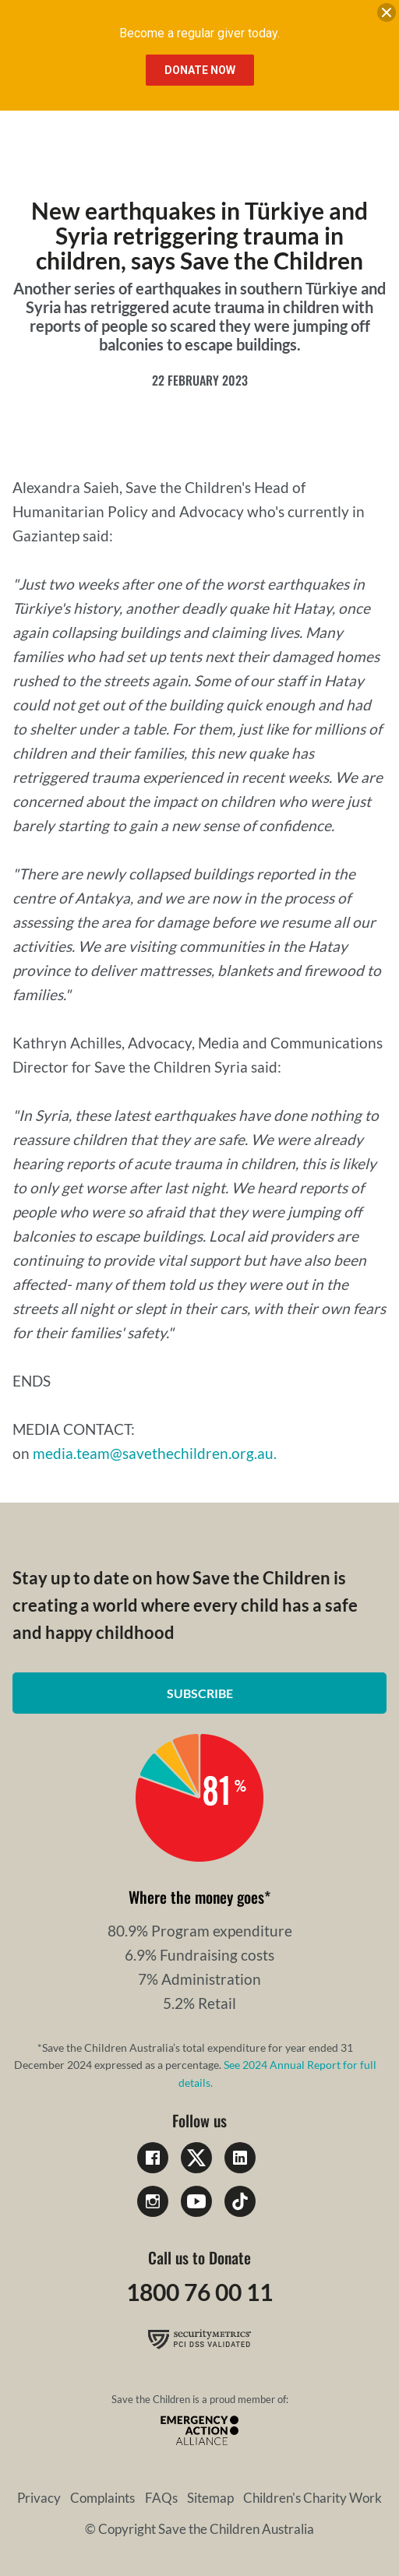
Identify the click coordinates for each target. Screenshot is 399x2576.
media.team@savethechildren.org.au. (155, 1453)
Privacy (39, 2498)
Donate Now (199, 70)
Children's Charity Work (312, 2498)
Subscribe (200, 1693)
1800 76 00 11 (199, 2292)
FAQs (161, 2498)
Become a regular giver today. (199, 33)
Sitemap (210, 2498)
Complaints (102, 2498)
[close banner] (386, 15)
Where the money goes (196, 1896)
